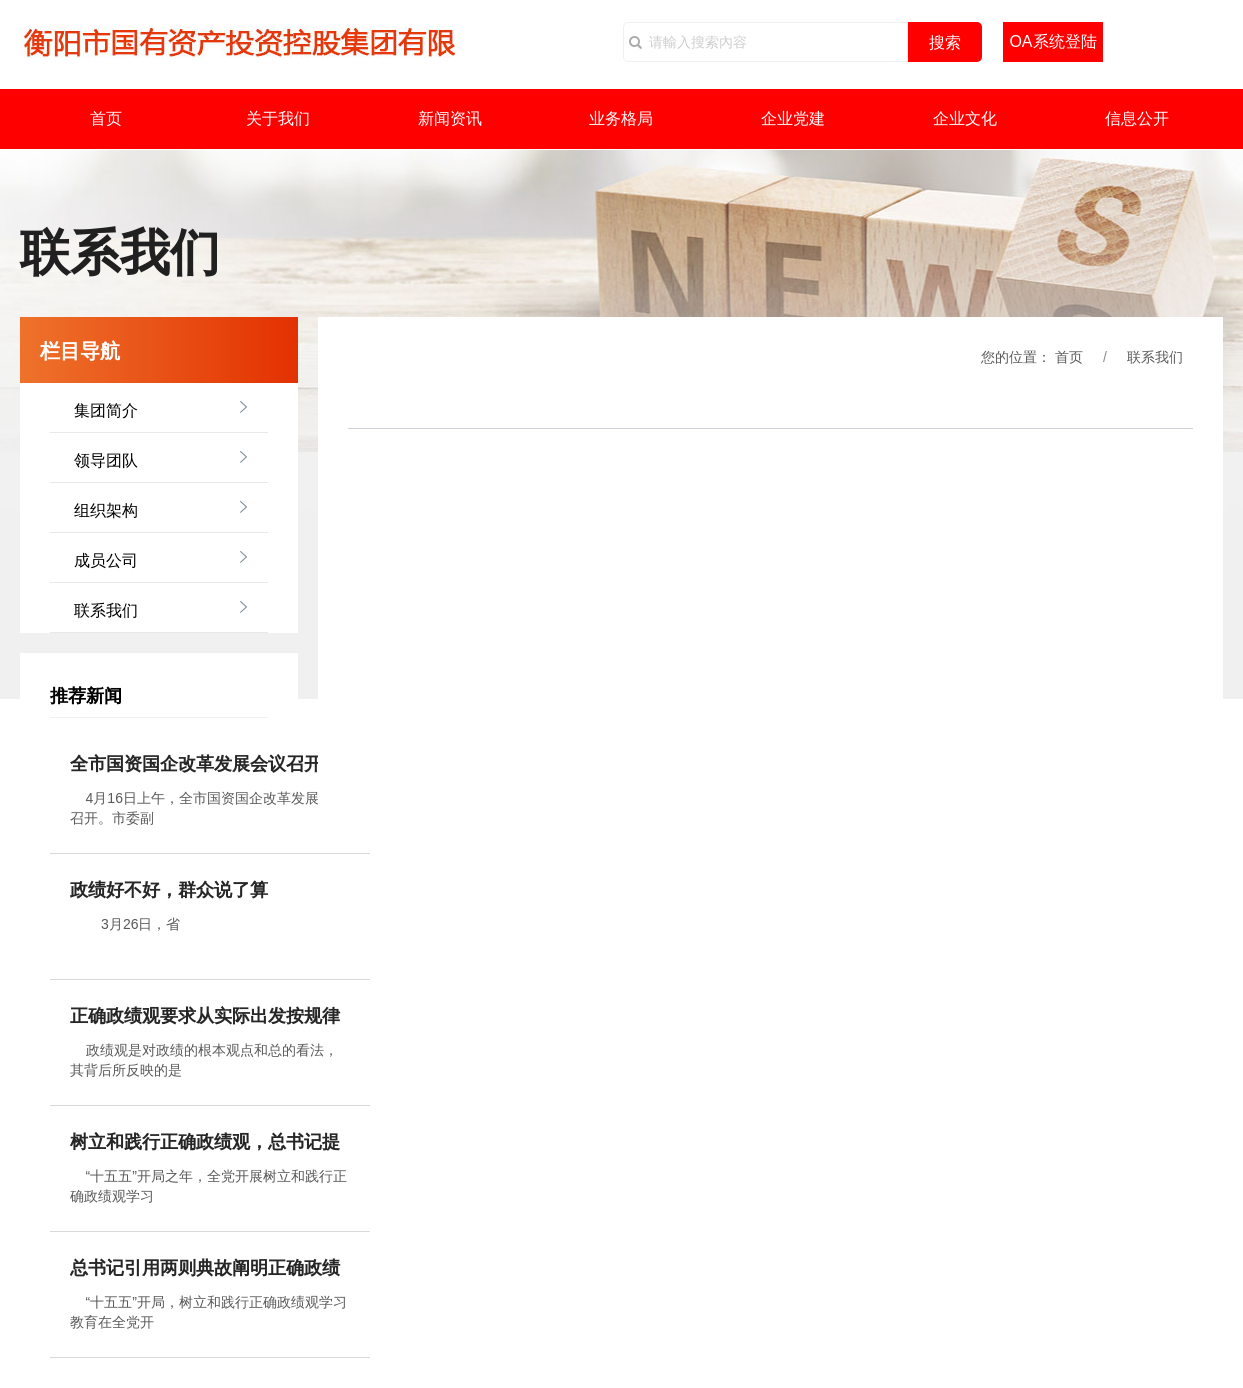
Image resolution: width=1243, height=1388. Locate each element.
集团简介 (106, 410)
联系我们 (106, 610)
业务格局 (621, 118)
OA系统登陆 (1052, 41)
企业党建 (793, 118)
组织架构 (106, 510)
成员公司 (106, 560)
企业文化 (965, 118)
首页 (106, 118)
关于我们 (278, 118)
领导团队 (106, 460)
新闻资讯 (450, 118)
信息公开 (1137, 118)
